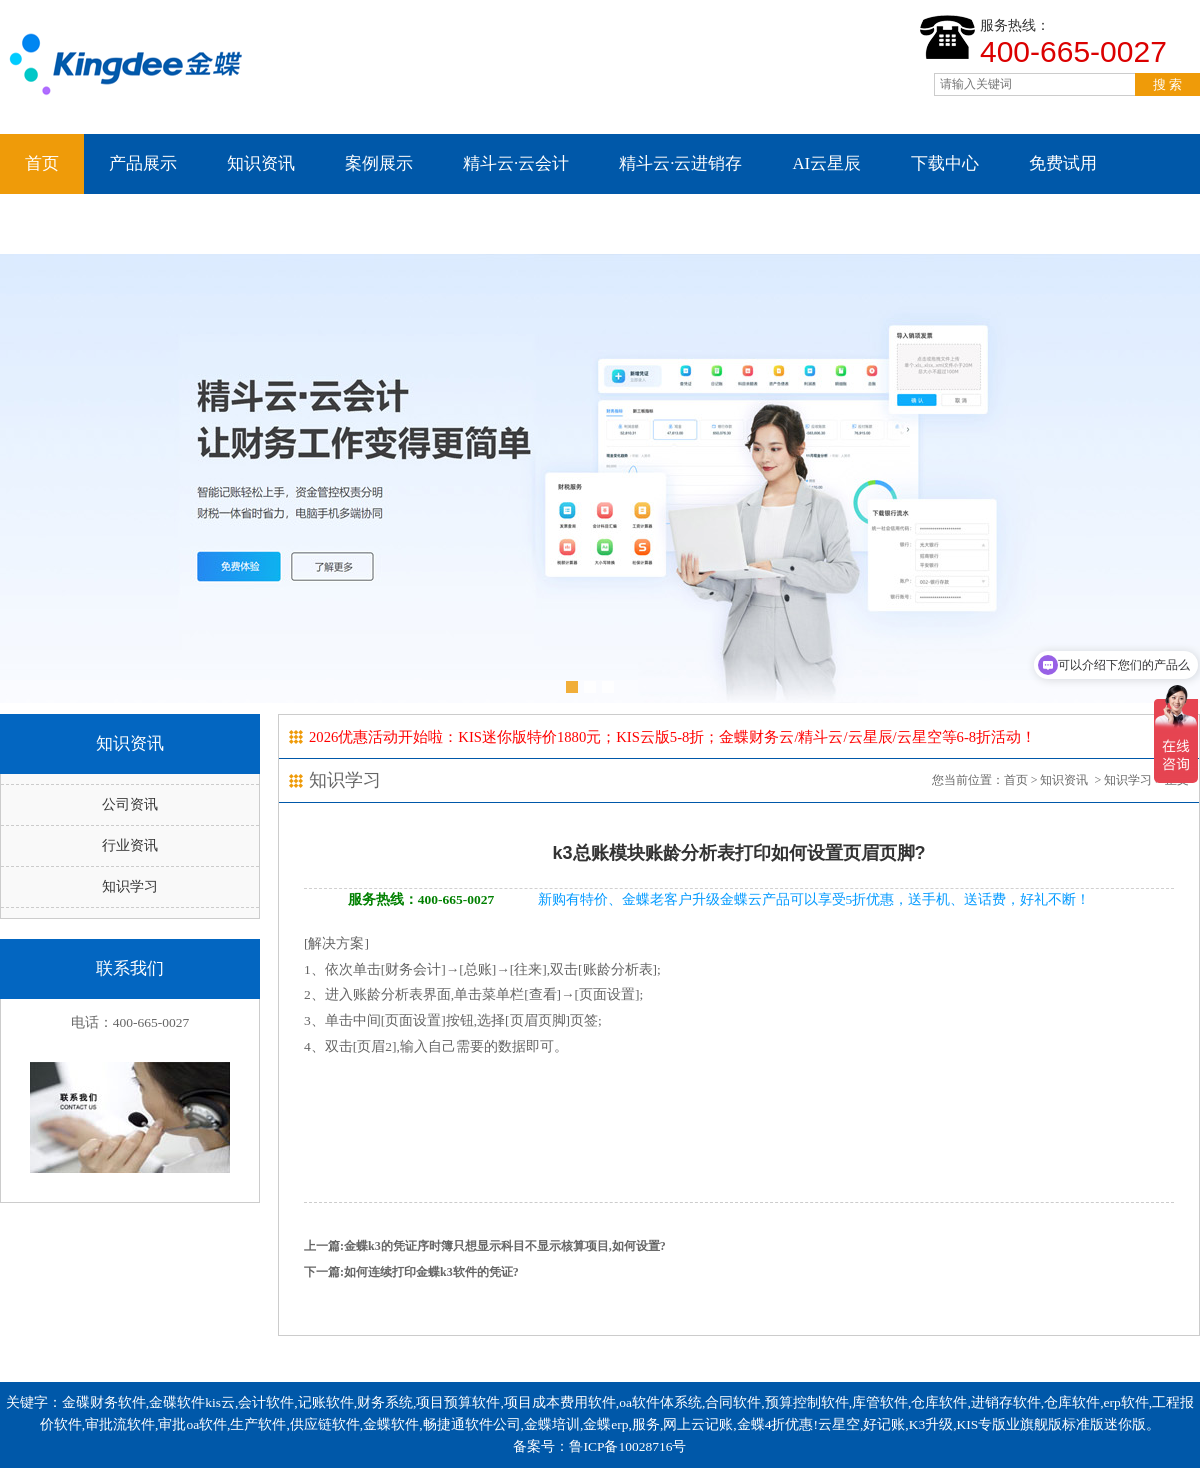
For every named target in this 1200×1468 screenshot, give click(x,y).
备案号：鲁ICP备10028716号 (599, 1446)
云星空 (50, 223)
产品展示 (143, 163)
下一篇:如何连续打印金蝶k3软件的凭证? (411, 1272)
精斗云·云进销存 (680, 163)
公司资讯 (130, 804)
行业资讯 (130, 845)
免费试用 (1063, 163)
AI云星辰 (826, 163)
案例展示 (379, 163)
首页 (42, 163)
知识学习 (130, 886)
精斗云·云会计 (516, 163)
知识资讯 (261, 163)
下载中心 (945, 163)
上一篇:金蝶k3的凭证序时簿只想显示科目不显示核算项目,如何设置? (485, 1246)
